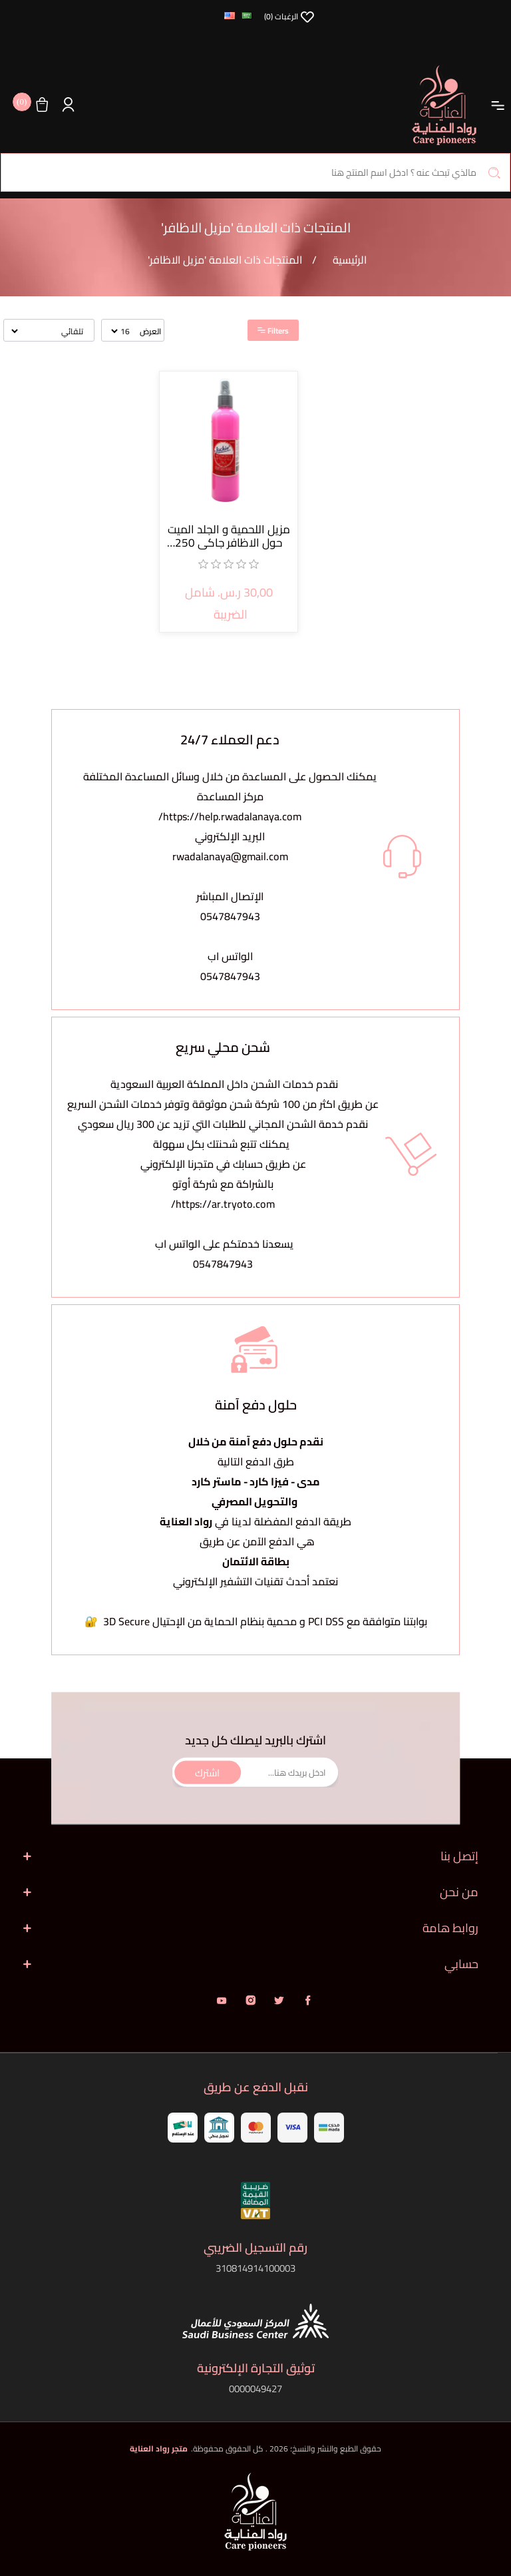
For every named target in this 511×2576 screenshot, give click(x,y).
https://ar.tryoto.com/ (223, 1204)
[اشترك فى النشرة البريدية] (255, 1773)
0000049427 (255, 2388)
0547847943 (230, 916)
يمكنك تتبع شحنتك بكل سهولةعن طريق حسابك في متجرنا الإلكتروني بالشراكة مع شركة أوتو (223, 1164)
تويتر (279, 2000)
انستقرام (251, 2000)
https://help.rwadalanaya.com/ (229, 816)
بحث (494, 172)
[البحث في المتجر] (255, 172)
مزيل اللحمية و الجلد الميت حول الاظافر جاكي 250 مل (229, 536)
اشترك (207, 1772)
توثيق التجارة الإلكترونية (256, 2368)
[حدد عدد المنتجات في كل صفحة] (121, 331)
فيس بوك (308, 2000)
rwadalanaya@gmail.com (230, 856)
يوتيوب (222, 2000)
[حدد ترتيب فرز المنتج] (48, 331)
